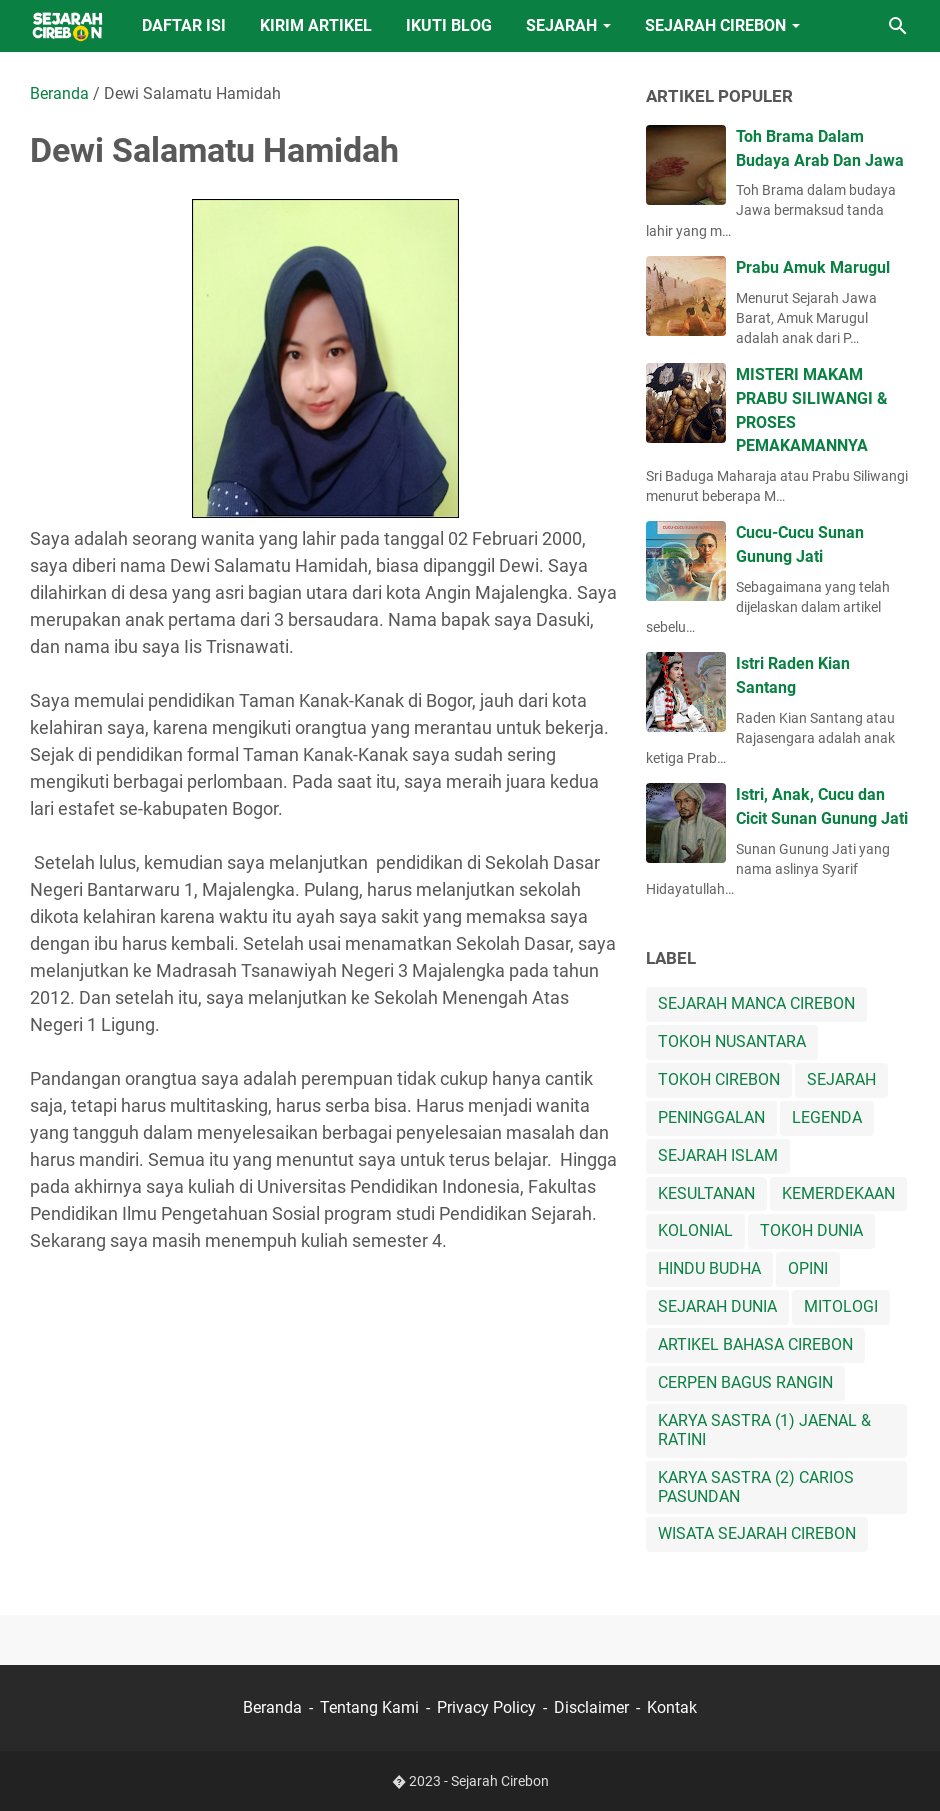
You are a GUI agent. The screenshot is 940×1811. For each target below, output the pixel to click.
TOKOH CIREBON (719, 1079)
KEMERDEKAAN (838, 1193)
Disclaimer (591, 1707)
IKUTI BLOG (449, 25)
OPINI (808, 1268)
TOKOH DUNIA (811, 1230)
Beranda (272, 1707)
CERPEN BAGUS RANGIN (745, 1382)
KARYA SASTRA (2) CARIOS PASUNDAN (756, 1487)
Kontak (672, 1707)
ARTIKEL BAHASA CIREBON (755, 1344)
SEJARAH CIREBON (715, 25)
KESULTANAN (706, 1193)
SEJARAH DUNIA (717, 1306)
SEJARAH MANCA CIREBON (756, 1003)
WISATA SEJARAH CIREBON (757, 1533)
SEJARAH (561, 25)
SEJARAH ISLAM (718, 1155)
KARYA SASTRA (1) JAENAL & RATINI (764, 1430)
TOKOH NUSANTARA (732, 1041)
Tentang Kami (369, 1707)
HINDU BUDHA (709, 1268)
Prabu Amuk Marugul (813, 267)
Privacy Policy (486, 1707)
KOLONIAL (695, 1230)
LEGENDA (827, 1117)
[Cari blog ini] (898, 26)
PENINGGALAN (711, 1117)
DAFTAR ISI (184, 25)
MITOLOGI (841, 1306)
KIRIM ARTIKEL (316, 25)
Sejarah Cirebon (500, 1781)
